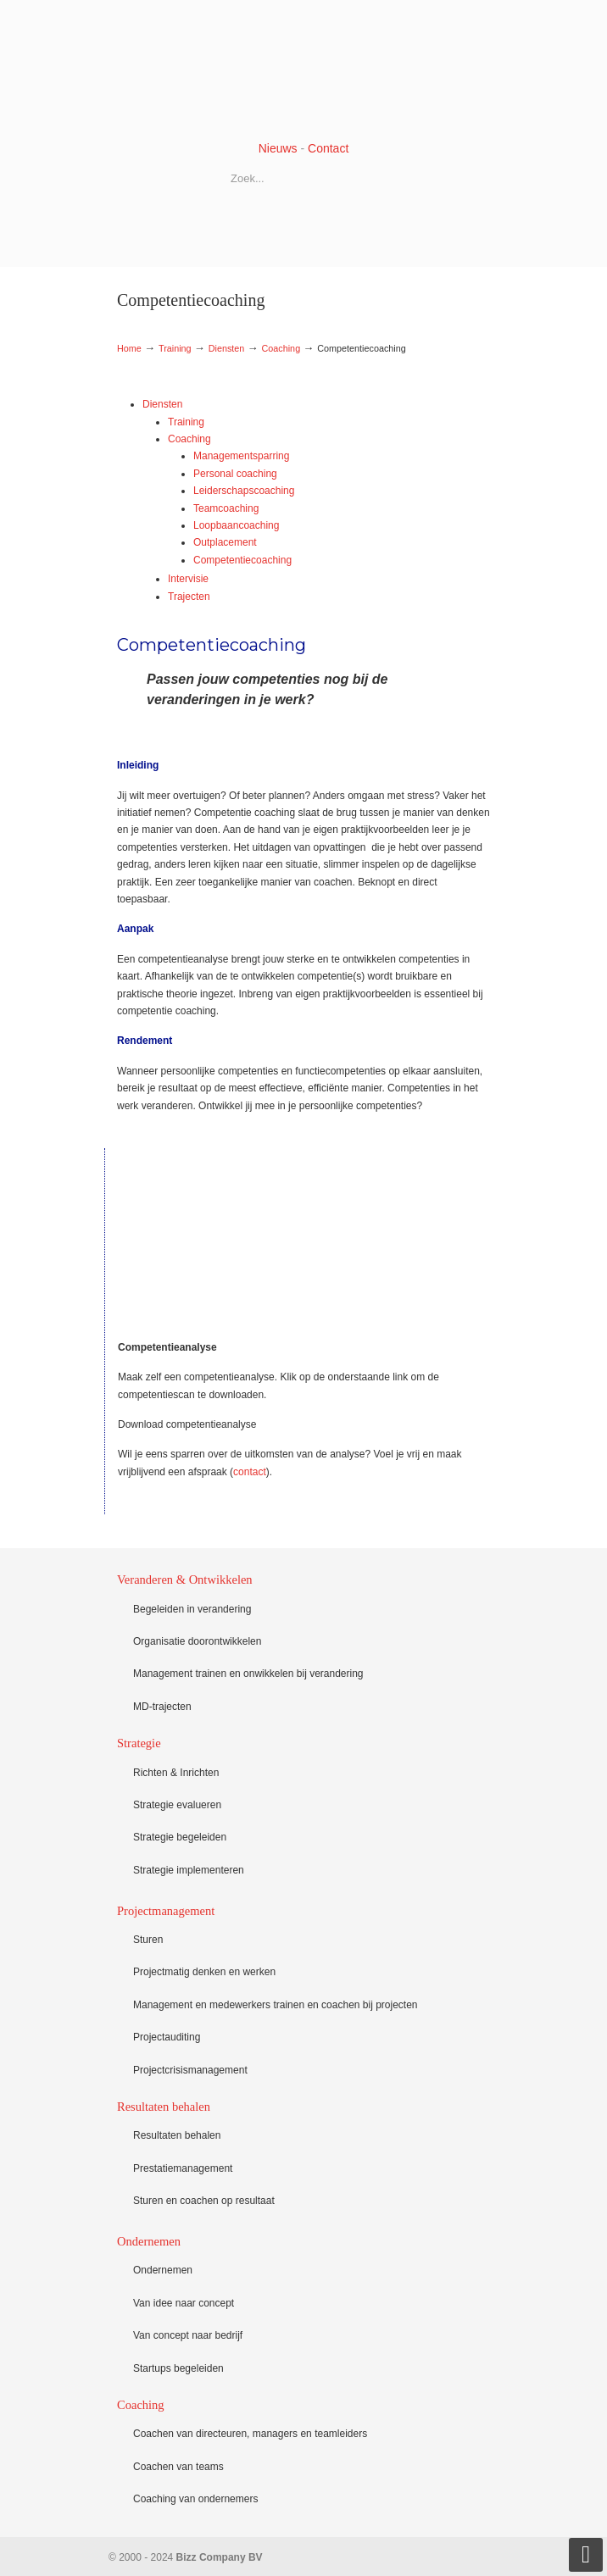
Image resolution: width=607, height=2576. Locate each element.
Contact (328, 148)
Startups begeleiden (178, 2368)
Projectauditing (166, 2037)
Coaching (281, 348)
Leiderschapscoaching (243, 491)
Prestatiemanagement (182, 2168)
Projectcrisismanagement (190, 2070)
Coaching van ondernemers (195, 2499)
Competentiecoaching (242, 560)
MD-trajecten (162, 1707)
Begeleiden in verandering (192, 1609)
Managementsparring (241, 456)
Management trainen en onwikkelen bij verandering (248, 1673)
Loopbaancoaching (236, 525)
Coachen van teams (178, 2467)
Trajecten (189, 596)
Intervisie (188, 579)
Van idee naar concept (183, 2303)
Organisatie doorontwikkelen (197, 1641)
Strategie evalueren (177, 1805)
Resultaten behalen (176, 2135)
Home (129, 348)
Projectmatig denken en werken (204, 1972)
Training (175, 348)
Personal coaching (235, 474)
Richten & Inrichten (176, 1773)
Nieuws (278, 148)
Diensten (227, 348)
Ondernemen (162, 2270)
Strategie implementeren (188, 1870)
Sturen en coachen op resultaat (204, 2201)
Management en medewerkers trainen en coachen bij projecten (275, 2005)
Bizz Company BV (303, 68)
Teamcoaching (226, 508)
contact (249, 1472)
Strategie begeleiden (179, 1837)
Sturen (148, 1940)
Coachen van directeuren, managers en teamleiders (250, 2434)
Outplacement (225, 542)
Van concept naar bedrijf (187, 2335)
